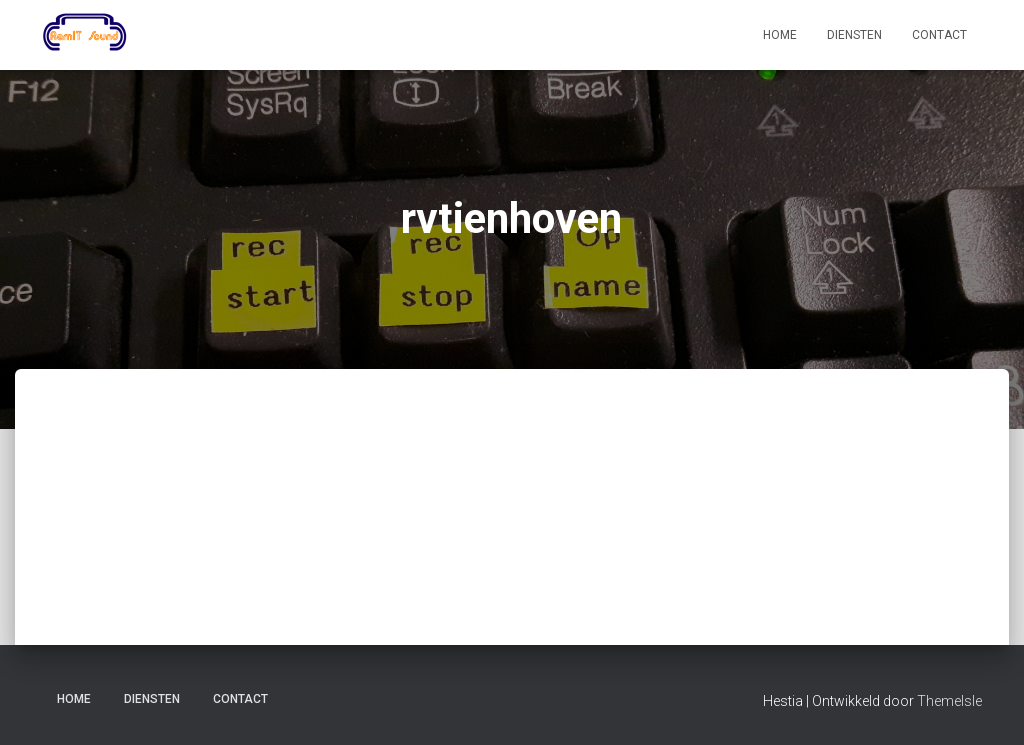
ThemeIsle (949, 701)
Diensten (854, 35)
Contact (939, 35)
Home (780, 35)
